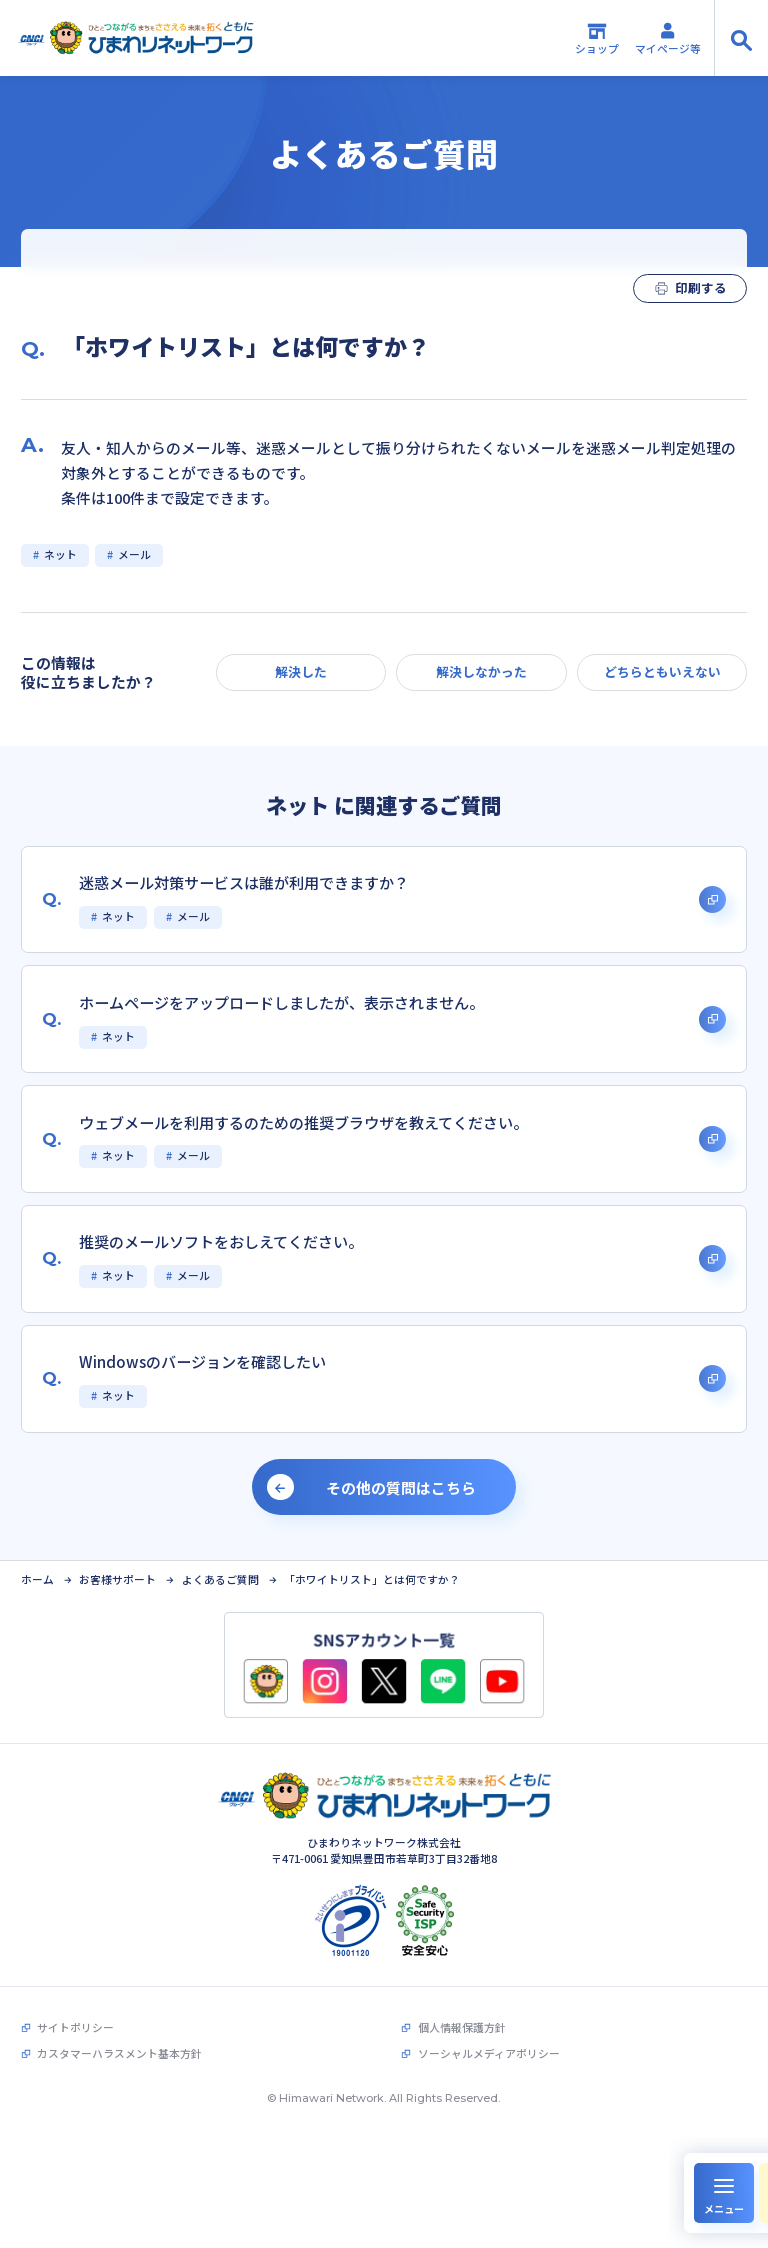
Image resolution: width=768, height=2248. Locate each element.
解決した (301, 671)
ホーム (37, 1580)
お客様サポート (117, 1580)
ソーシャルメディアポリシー (489, 2053)
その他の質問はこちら (401, 1487)
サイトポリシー (75, 2027)
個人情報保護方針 (462, 2027)
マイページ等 (668, 38)
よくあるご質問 (220, 1580)
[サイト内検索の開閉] (741, 38)
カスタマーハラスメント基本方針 (119, 2053)
